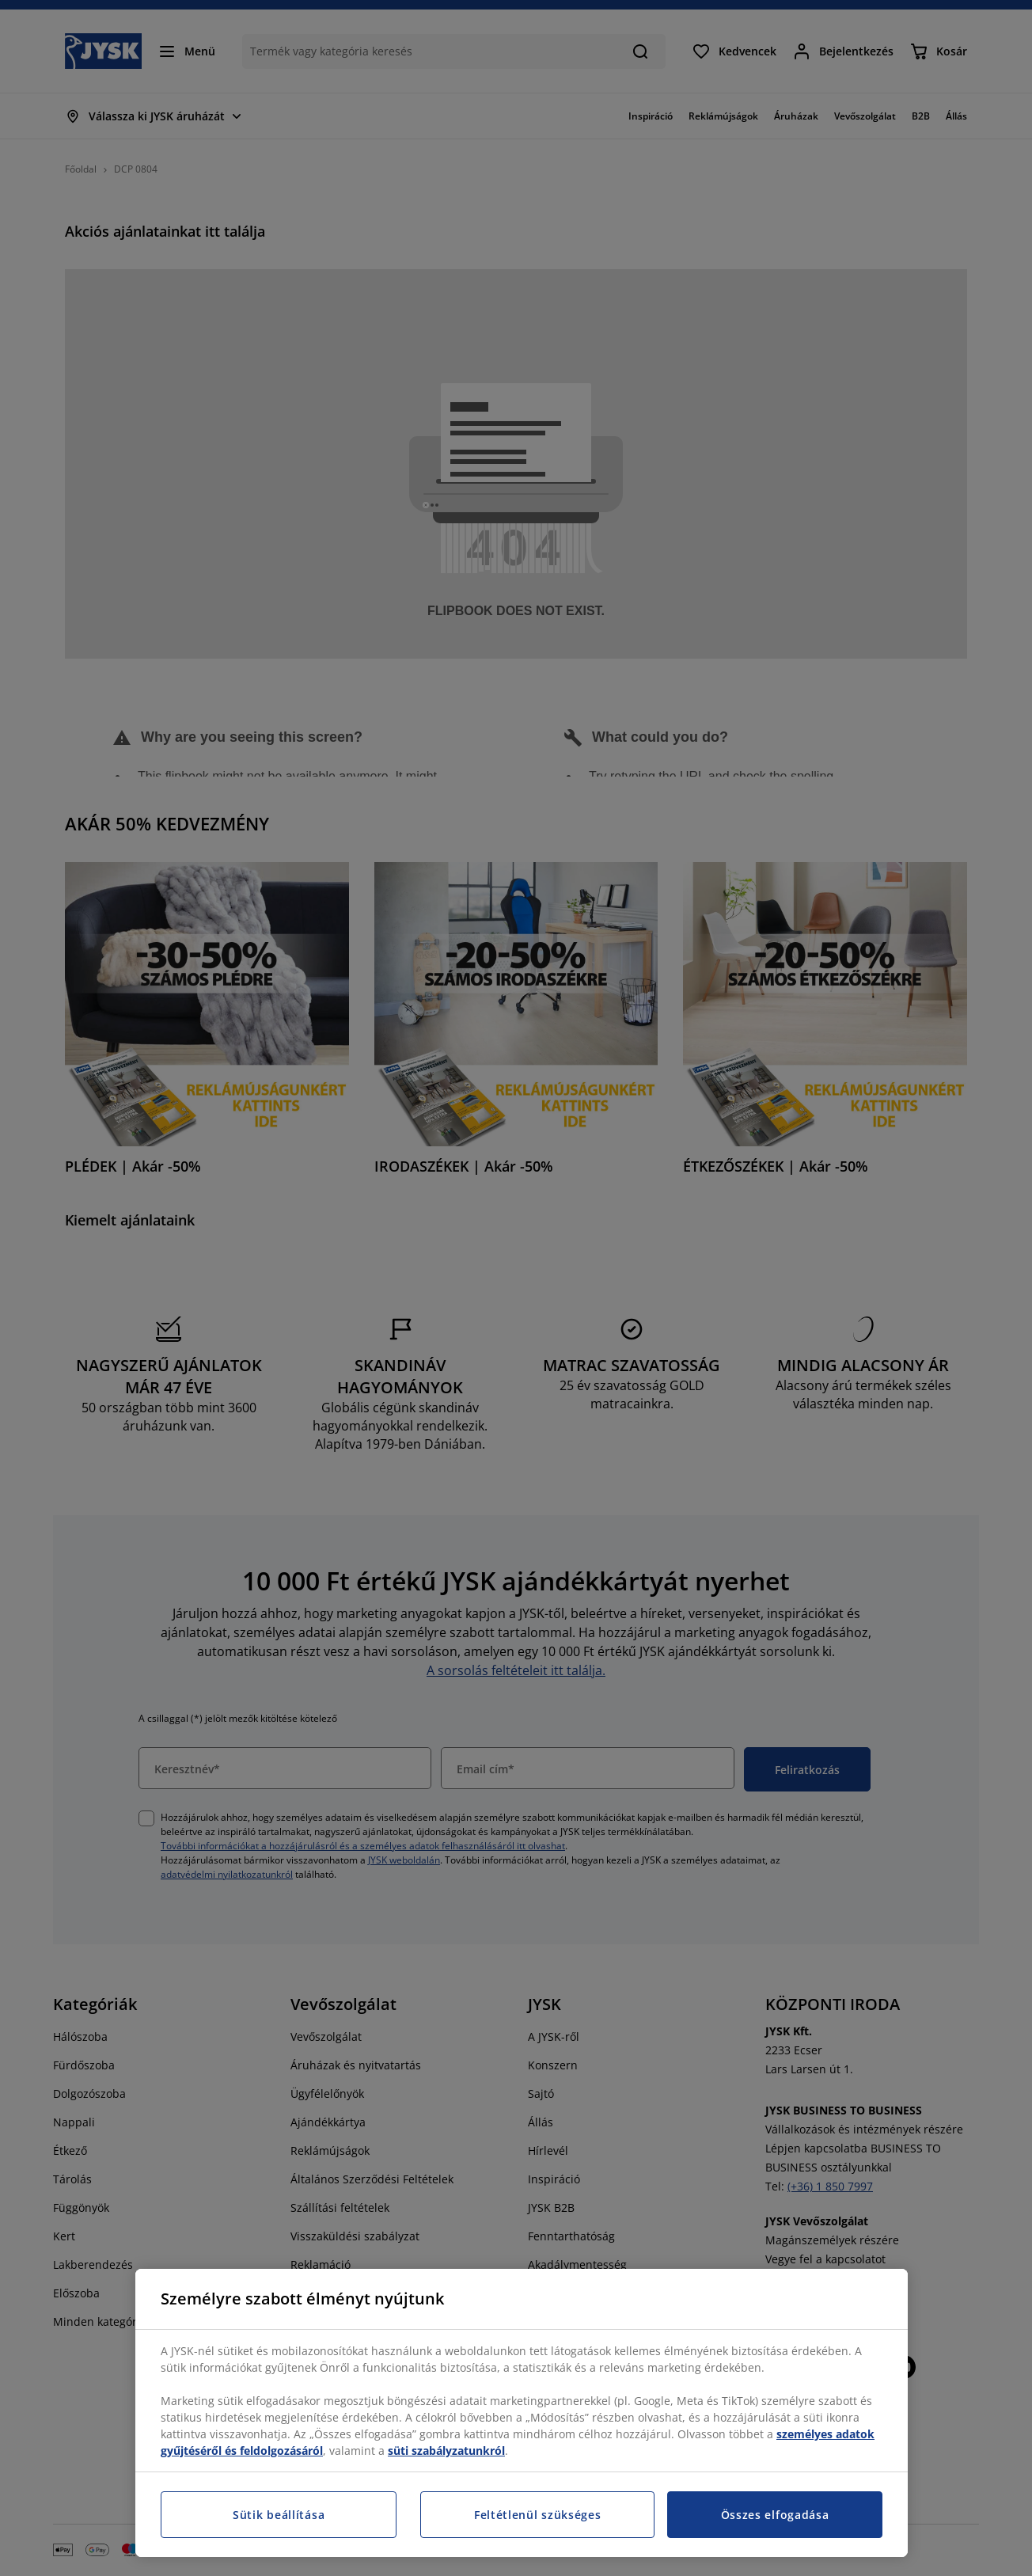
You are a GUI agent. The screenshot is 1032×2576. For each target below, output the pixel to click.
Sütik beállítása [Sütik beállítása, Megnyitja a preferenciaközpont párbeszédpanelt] (278, 2514)
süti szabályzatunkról (446, 2450)
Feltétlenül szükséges (537, 2514)
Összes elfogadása (775, 2514)
